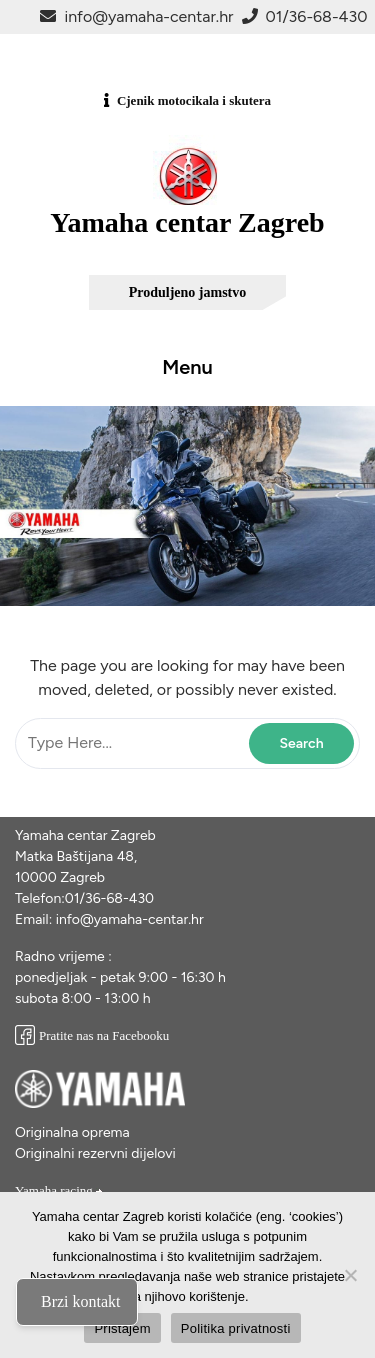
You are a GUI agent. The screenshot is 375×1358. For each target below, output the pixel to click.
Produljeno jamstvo (188, 292)
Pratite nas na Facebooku (92, 1035)
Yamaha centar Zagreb (187, 222)
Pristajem (122, 1328)
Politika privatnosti (236, 1328)
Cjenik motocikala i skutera (194, 100)
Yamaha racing (59, 1190)
